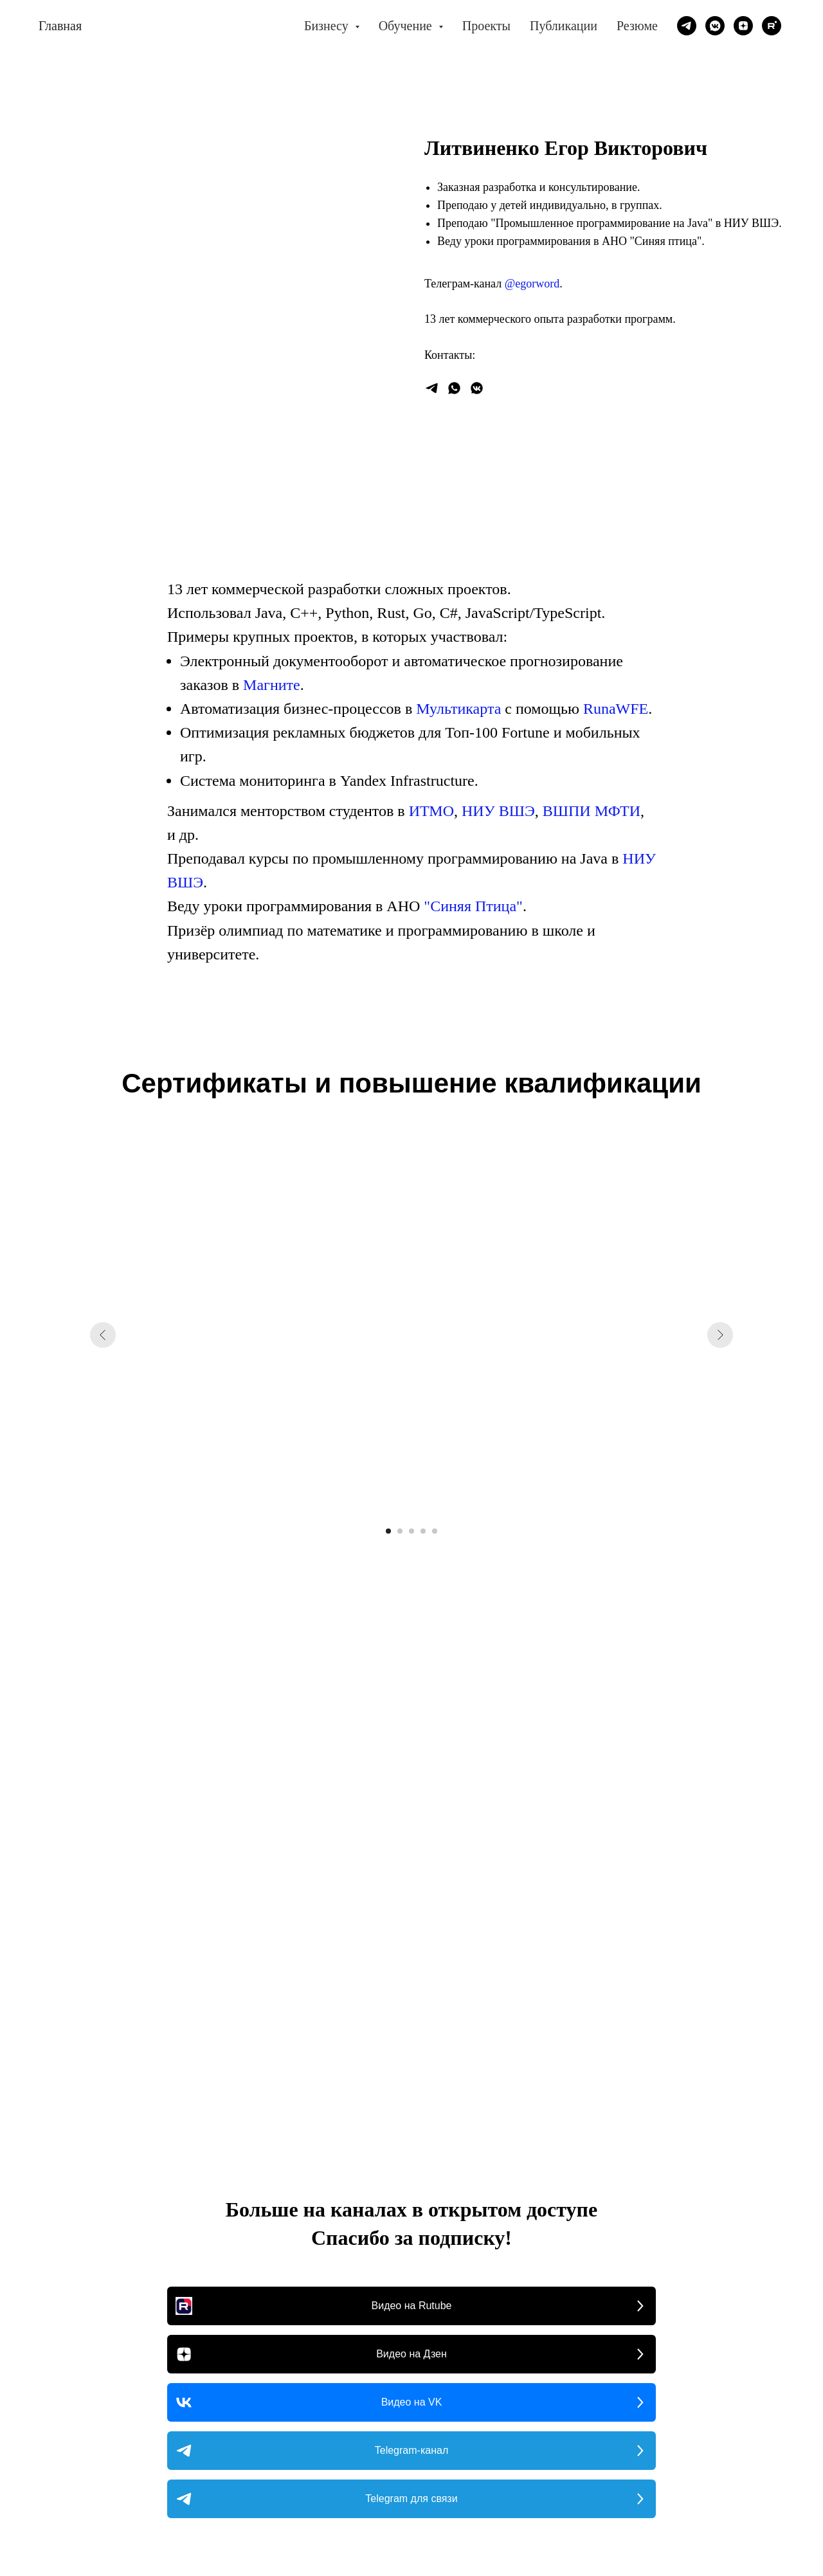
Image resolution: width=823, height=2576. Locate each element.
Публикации (563, 26)
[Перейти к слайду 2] (399, 1531)
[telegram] (686, 25)
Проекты (486, 26)
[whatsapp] (454, 388)
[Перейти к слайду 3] (411, 1531)
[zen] (743, 25)
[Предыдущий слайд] (103, 1335)
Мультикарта (458, 708)
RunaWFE (615, 708)
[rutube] (771, 25)
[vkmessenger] (715, 25)
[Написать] (431, 388)
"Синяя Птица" (473, 906)
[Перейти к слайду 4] (423, 1531)
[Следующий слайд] (720, 1335)
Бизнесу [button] (328, 26)
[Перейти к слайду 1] (388, 1531)
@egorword (532, 283)
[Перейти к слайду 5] (434, 1531)
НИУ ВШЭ (498, 811)
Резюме (637, 26)
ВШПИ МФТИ (591, 811)
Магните (271, 684)
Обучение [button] (407, 26)
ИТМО (431, 811)
